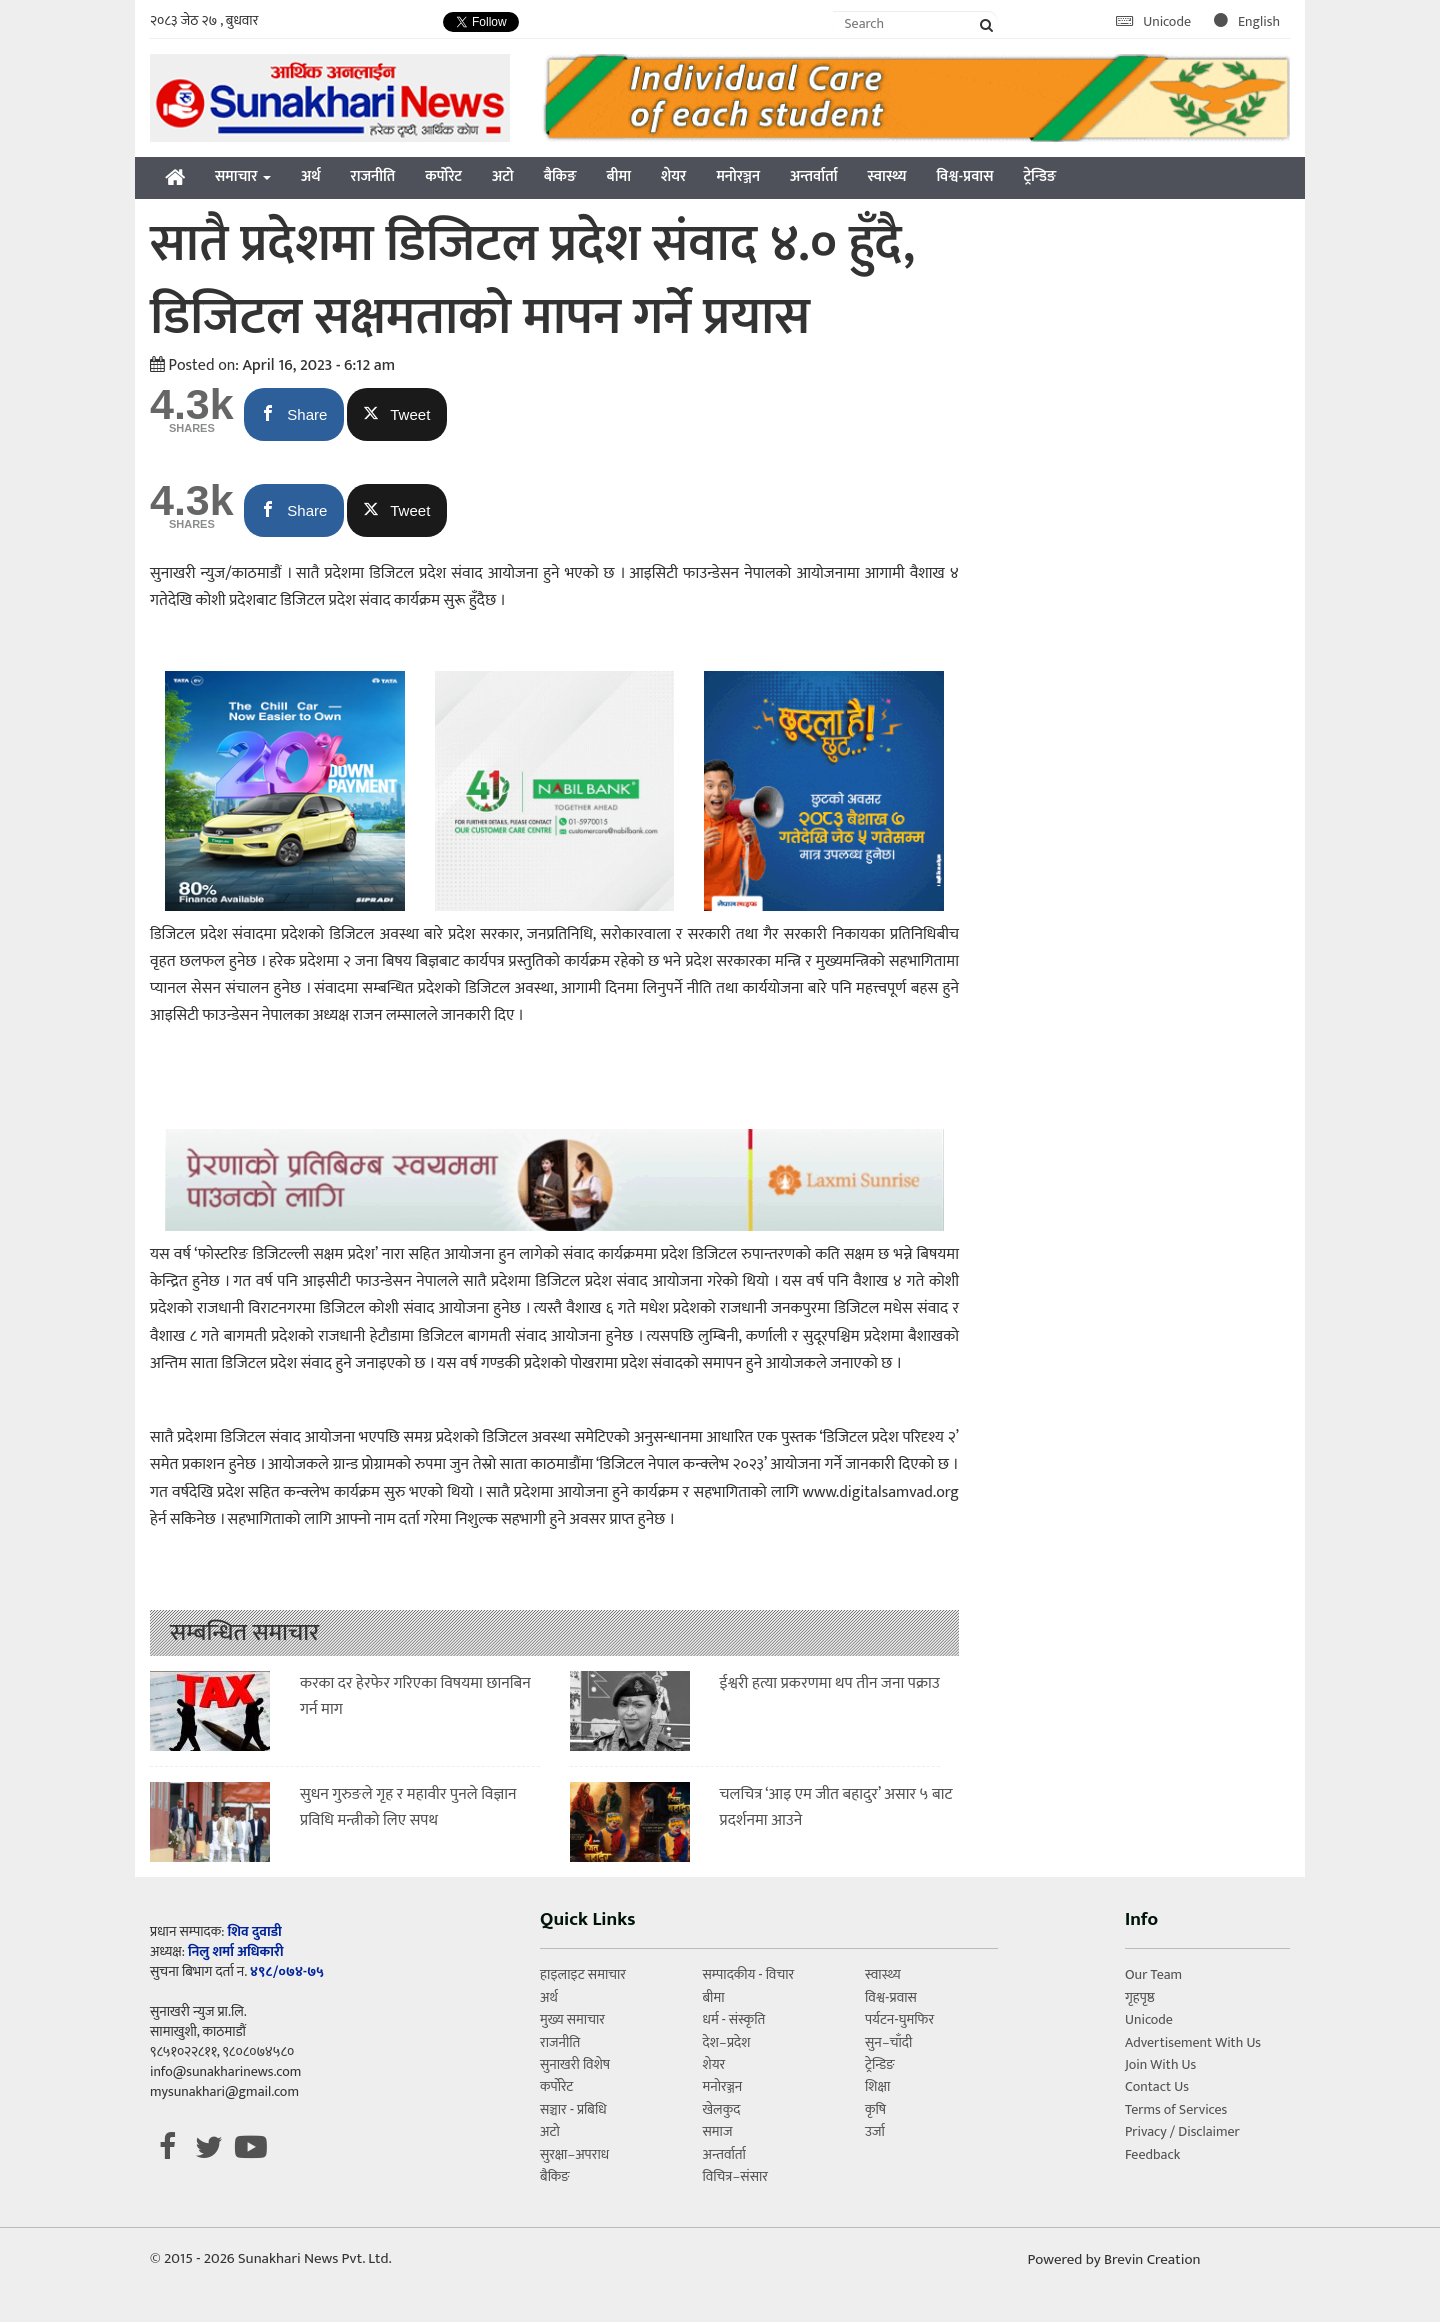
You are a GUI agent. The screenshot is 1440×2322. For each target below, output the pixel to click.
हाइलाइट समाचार (583, 1974)
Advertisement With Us (1193, 2042)
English (1247, 21)
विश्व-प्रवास (964, 176)
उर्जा (875, 2131)
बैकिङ (560, 176)
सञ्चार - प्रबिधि (573, 2109)
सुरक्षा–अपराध (574, 2154)
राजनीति (373, 176)
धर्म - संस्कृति (733, 2019)
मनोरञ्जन (738, 176)
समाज (717, 2131)
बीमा (619, 176)
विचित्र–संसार (735, 2176)
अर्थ (311, 176)
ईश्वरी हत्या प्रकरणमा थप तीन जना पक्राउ (830, 1683)
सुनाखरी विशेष (575, 2064)
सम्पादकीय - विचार (748, 1974)
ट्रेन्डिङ (1039, 176)
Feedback (1152, 2154)
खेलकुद (721, 2109)
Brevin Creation (1152, 2259)
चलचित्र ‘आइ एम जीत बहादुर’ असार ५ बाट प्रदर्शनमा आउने (836, 1807)
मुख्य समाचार (572, 2019)
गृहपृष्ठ (1140, 1997)
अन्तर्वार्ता (814, 176)
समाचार (243, 176)
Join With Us (1160, 2064)
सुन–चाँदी (888, 2042)
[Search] (915, 23)
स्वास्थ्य (887, 176)
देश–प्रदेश (726, 2042)
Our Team (1153, 1974)
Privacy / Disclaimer (1182, 2131)
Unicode (1155, 21)
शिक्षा (877, 2086)
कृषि (875, 2109)
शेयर (673, 176)
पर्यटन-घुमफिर (899, 2019)
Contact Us (1157, 2086)
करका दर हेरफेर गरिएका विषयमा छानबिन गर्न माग (415, 1696)
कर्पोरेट (443, 176)
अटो (503, 176)
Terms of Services (1176, 2109)
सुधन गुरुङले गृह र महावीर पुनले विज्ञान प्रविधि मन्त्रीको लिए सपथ (408, 1807)
